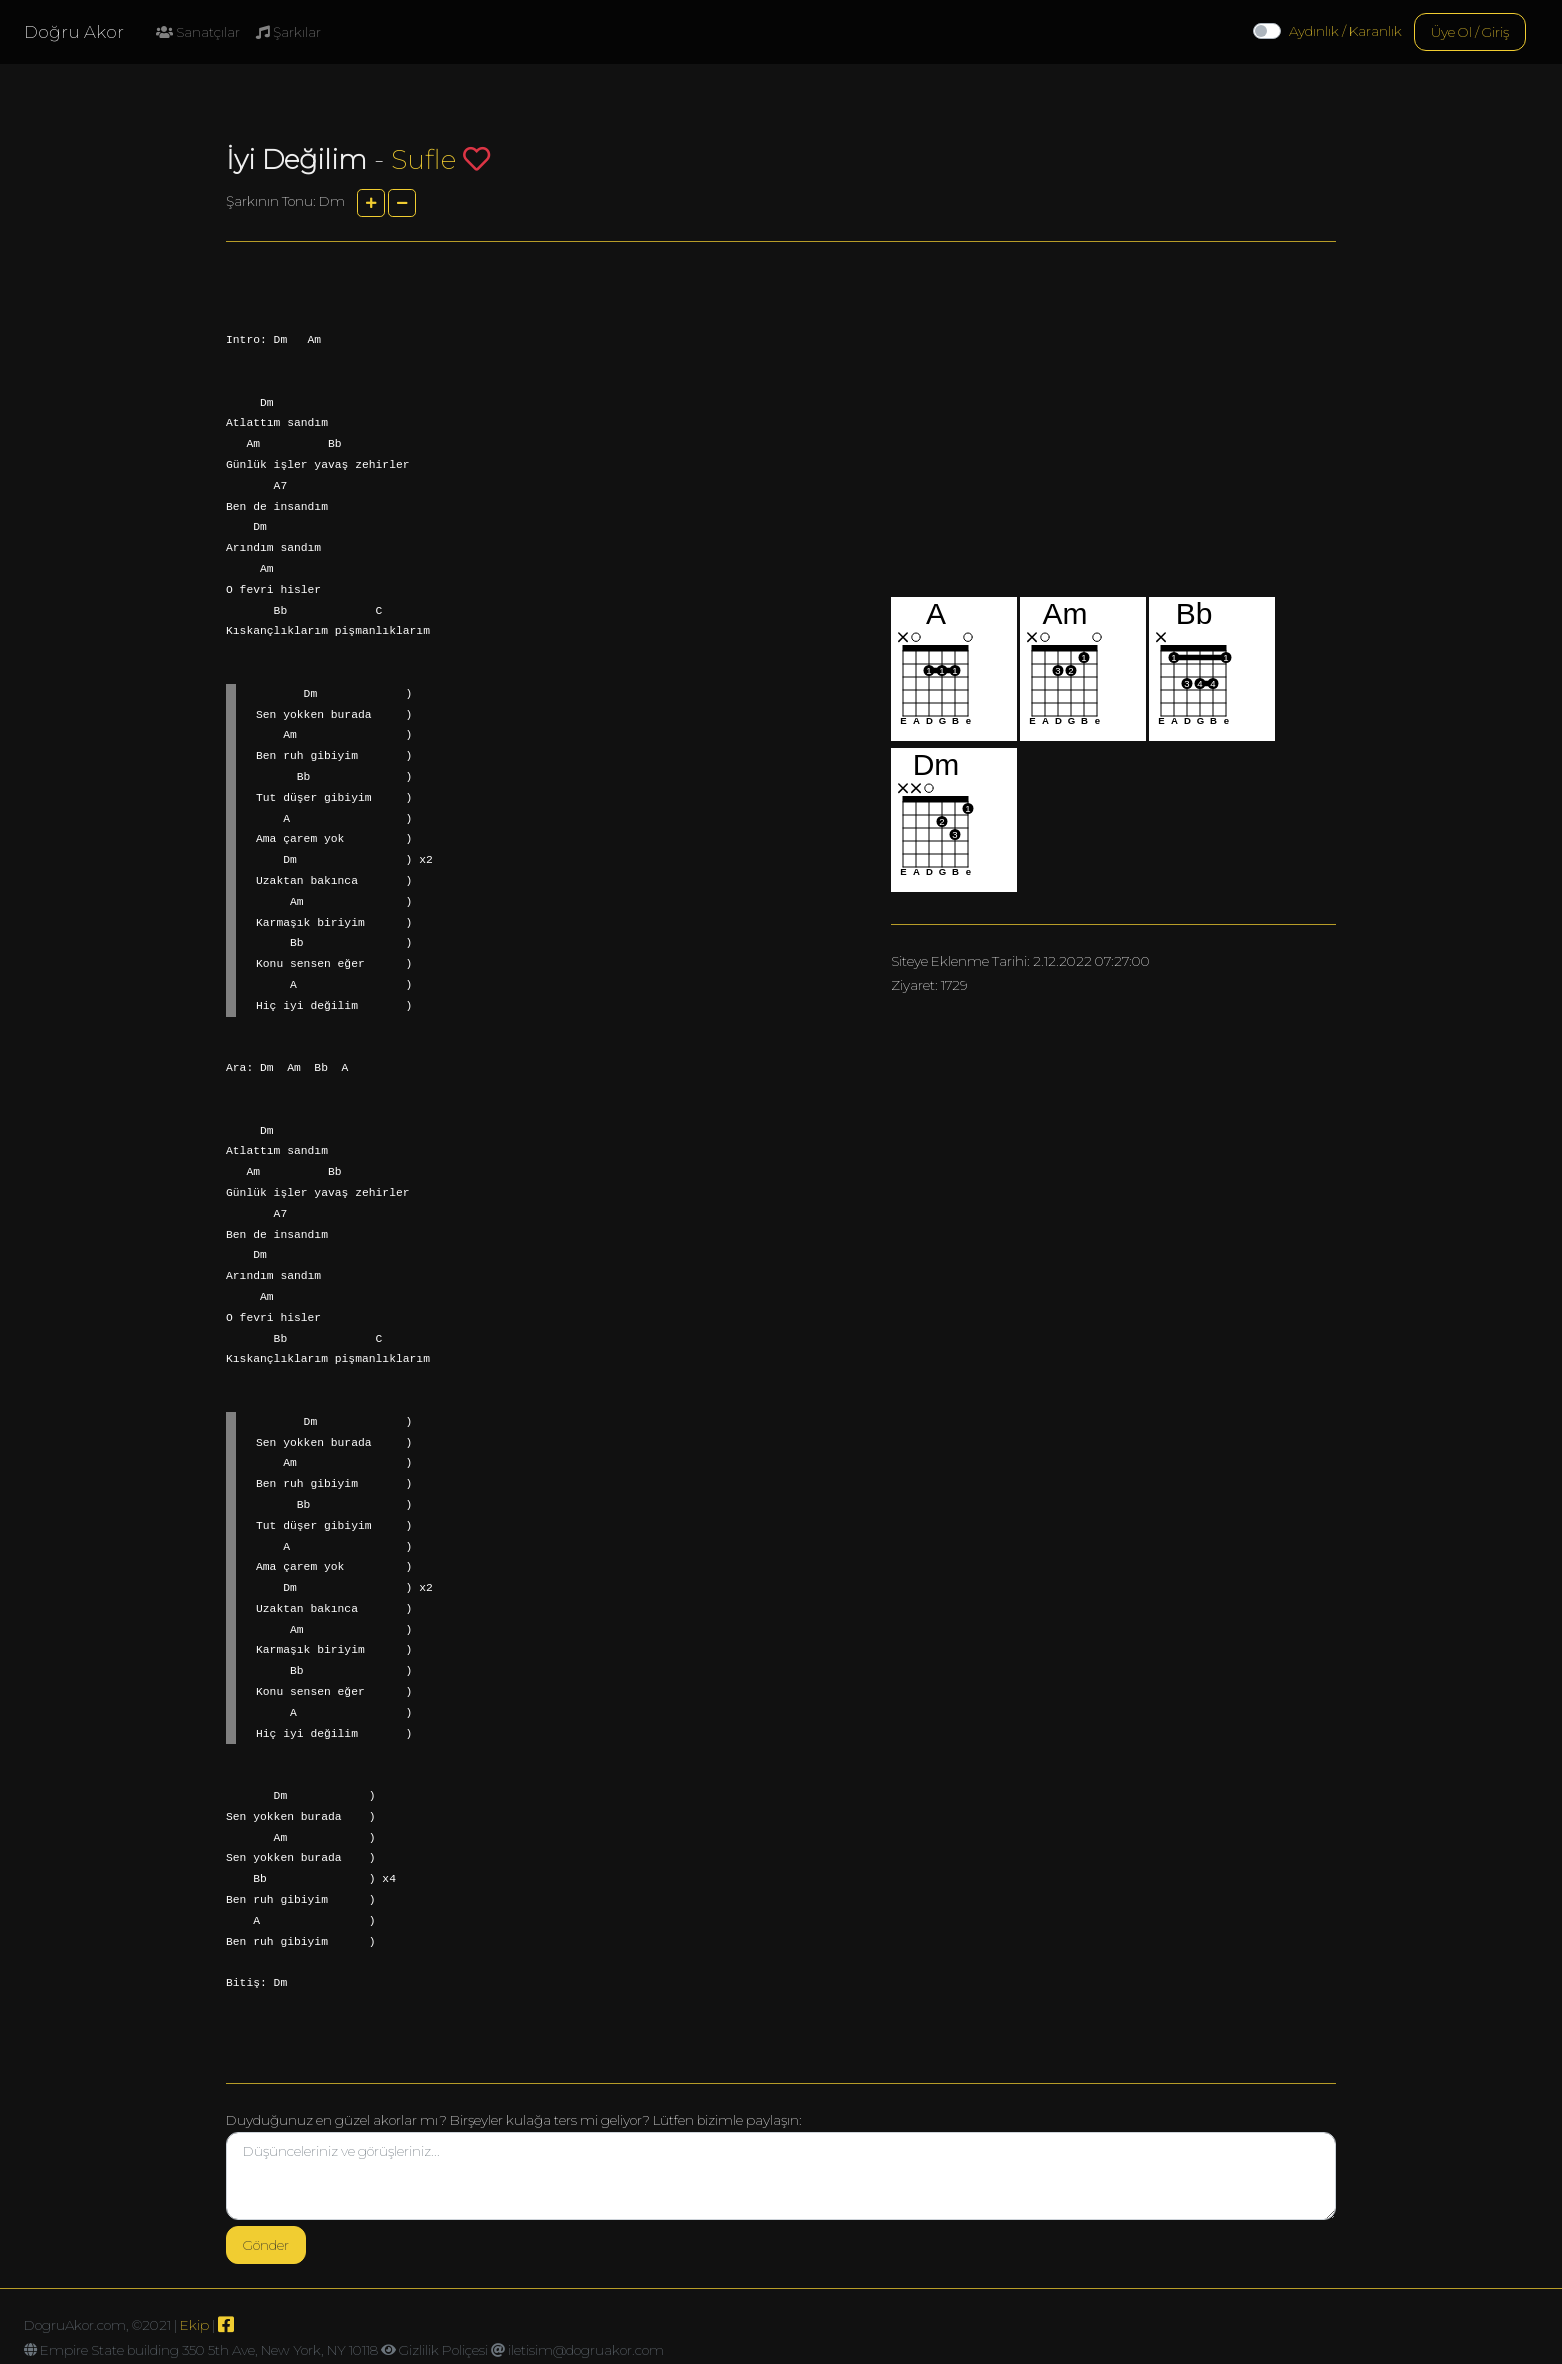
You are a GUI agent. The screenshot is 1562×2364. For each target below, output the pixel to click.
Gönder (266, 2245)
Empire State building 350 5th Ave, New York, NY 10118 (209, 2350)
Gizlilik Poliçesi (443, 2350)
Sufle (423, 159)
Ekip (194, 2325)
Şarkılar (288, 32)
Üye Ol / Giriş (1470, 32)
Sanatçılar (198, 32)
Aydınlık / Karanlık (1345, 31)
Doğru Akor (74, 32)
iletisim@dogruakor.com (586, 2350)
